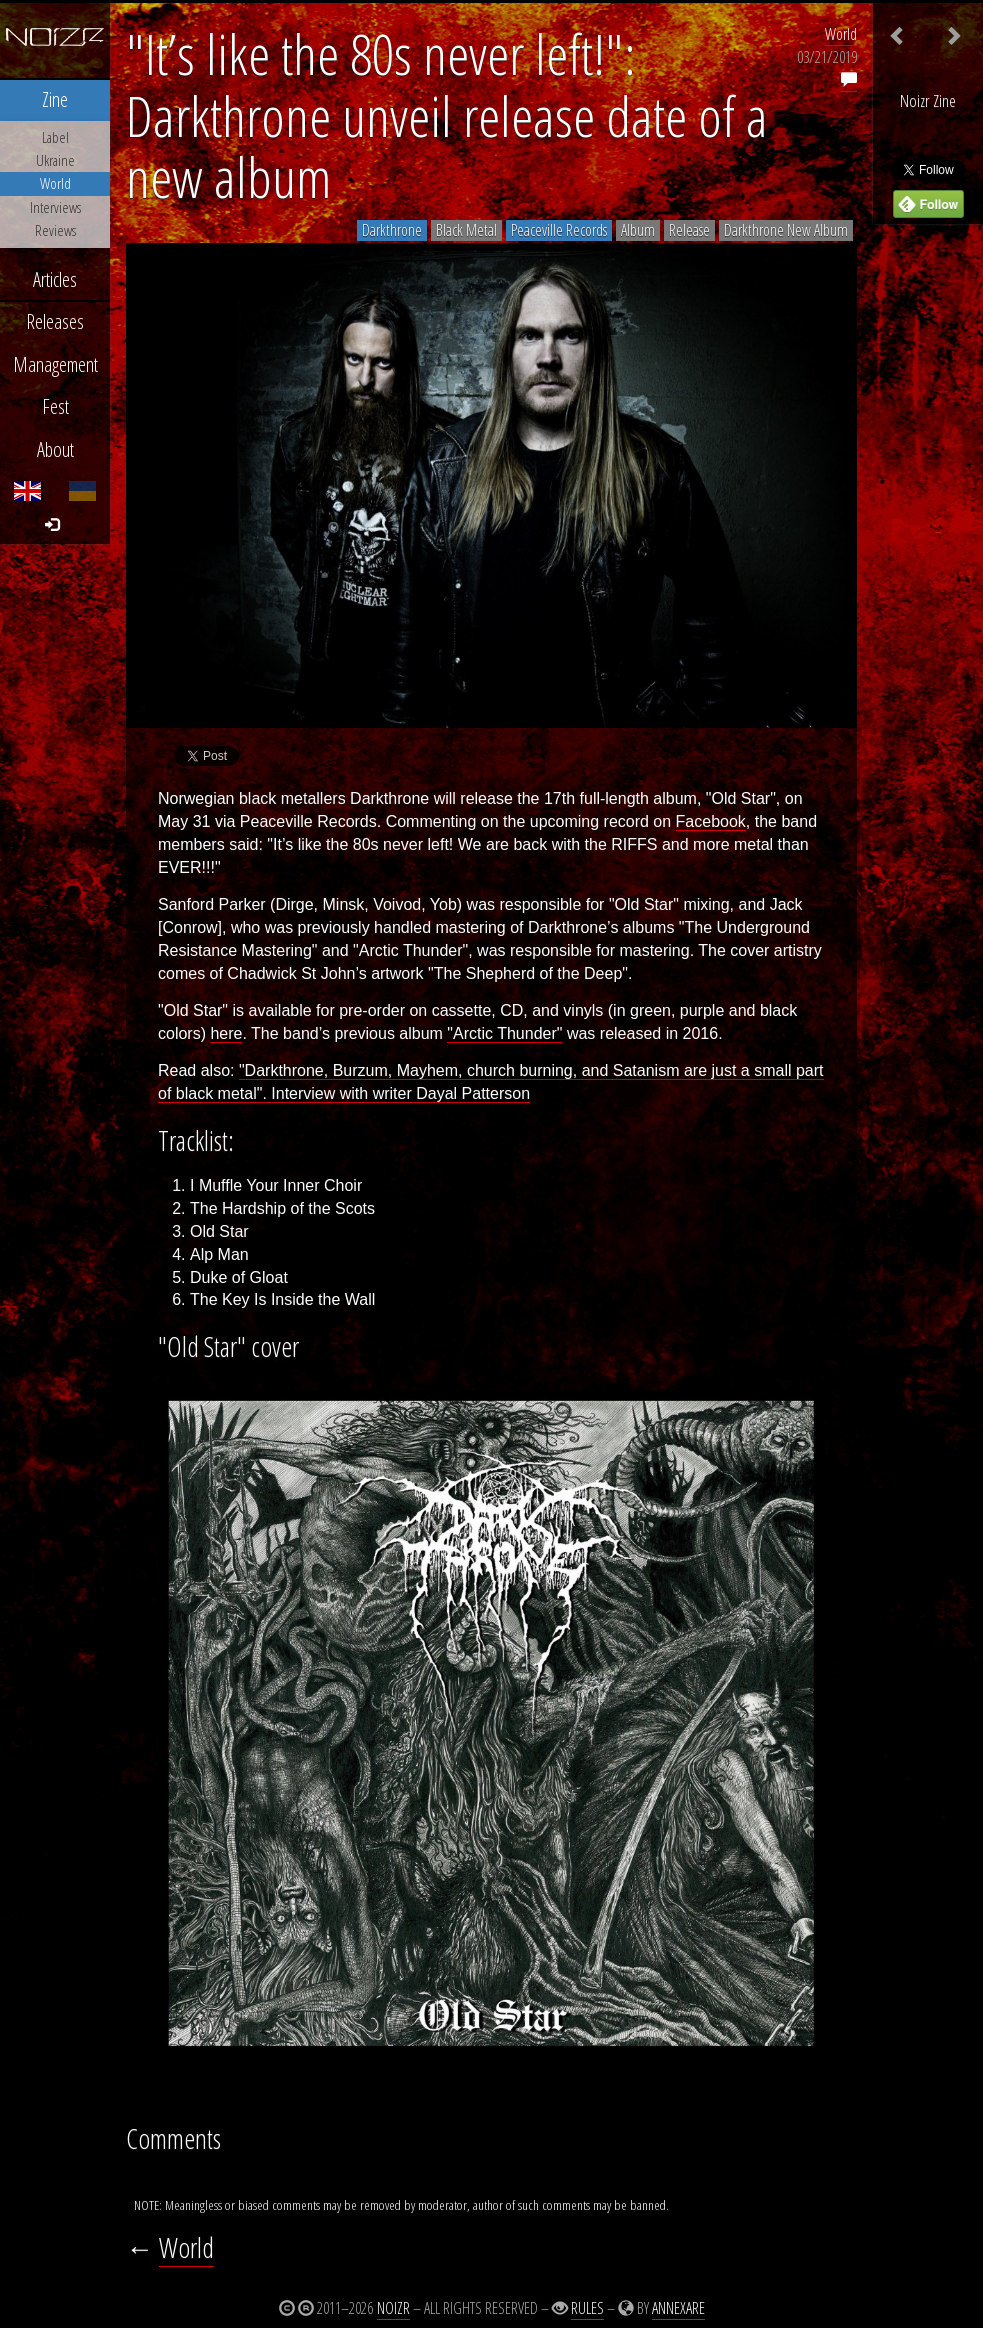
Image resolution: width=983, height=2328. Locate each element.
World (841, 34)
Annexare (678, 2308)
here (226, 1033)
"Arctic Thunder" (504, 1033)
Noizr (393, 2308)
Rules (587, 2308)
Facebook (711, 821)
